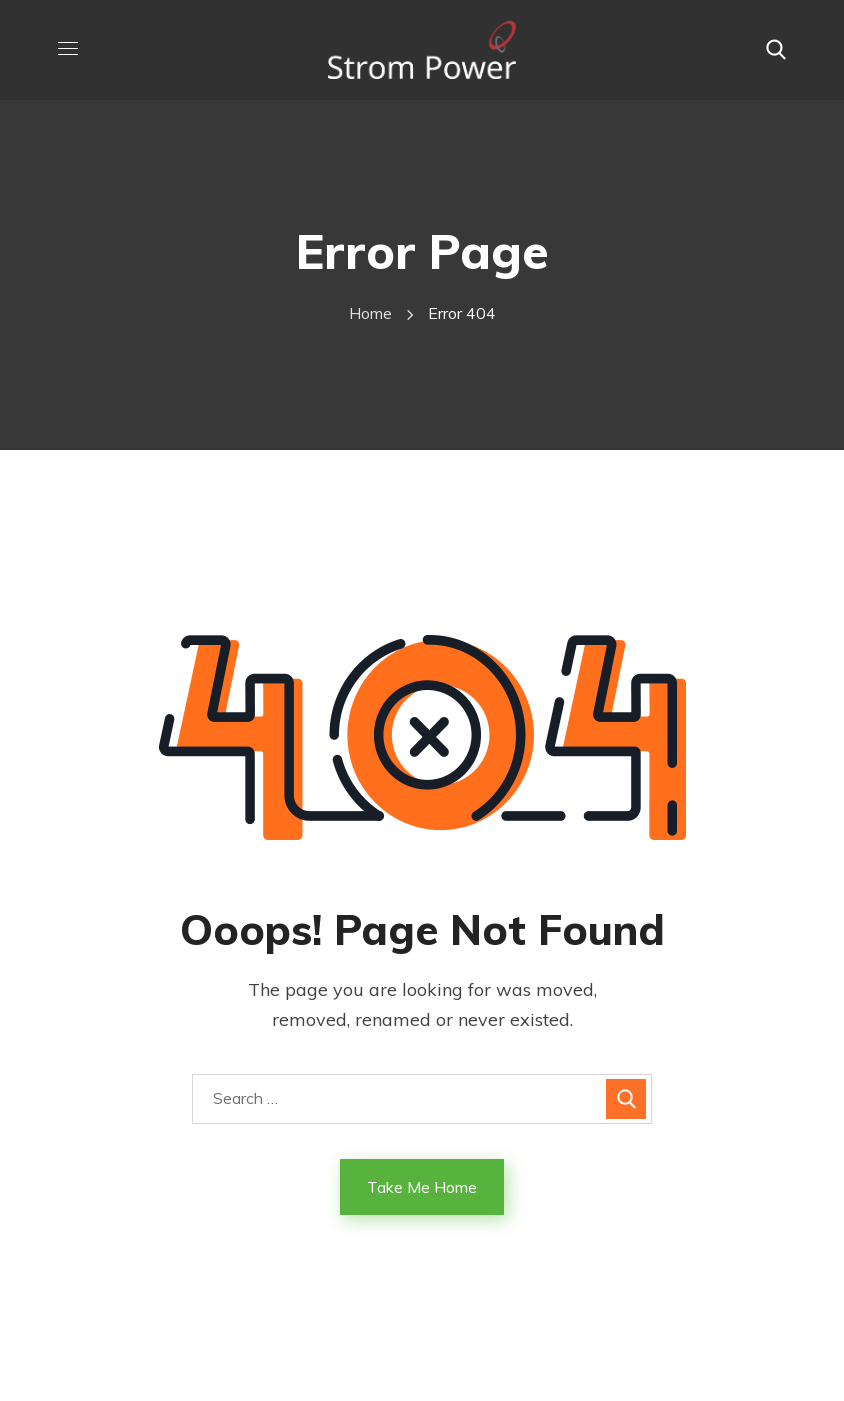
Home (370, 313)
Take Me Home (422, 1187)
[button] (776, 50)
